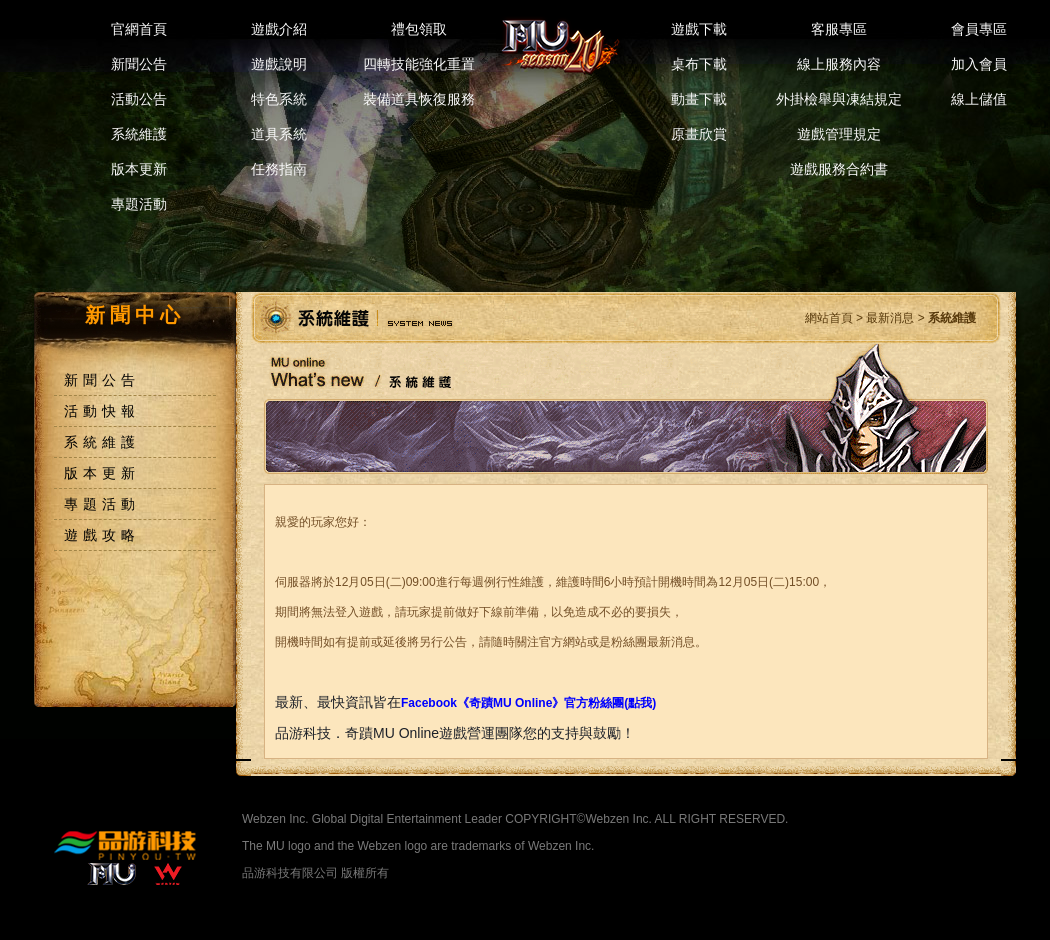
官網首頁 (139, 29)
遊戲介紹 (279, 29)
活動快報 (102, 411)
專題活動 (139, 204)
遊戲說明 (279, 64)
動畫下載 (699, 99)
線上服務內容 (839, 64)
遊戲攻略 (102, 535)
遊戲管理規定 (839, 134)
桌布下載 (699, 64)
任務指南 (279, 169)
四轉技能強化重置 (419, 64)
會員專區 (979, 29)
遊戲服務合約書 (839, 169)
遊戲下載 (699, 29)
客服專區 (839, 29)
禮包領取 (419, 29)
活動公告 (139, 99)
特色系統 (279, 99)
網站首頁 (829, 318)
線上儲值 (979, 99)
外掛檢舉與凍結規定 (839, 99)
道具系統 (279, 134)
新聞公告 (139, 64)
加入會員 (979, 64)
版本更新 (139, 169)
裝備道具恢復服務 (419, 99)
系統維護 (139, 134)
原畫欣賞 (699, 134)
